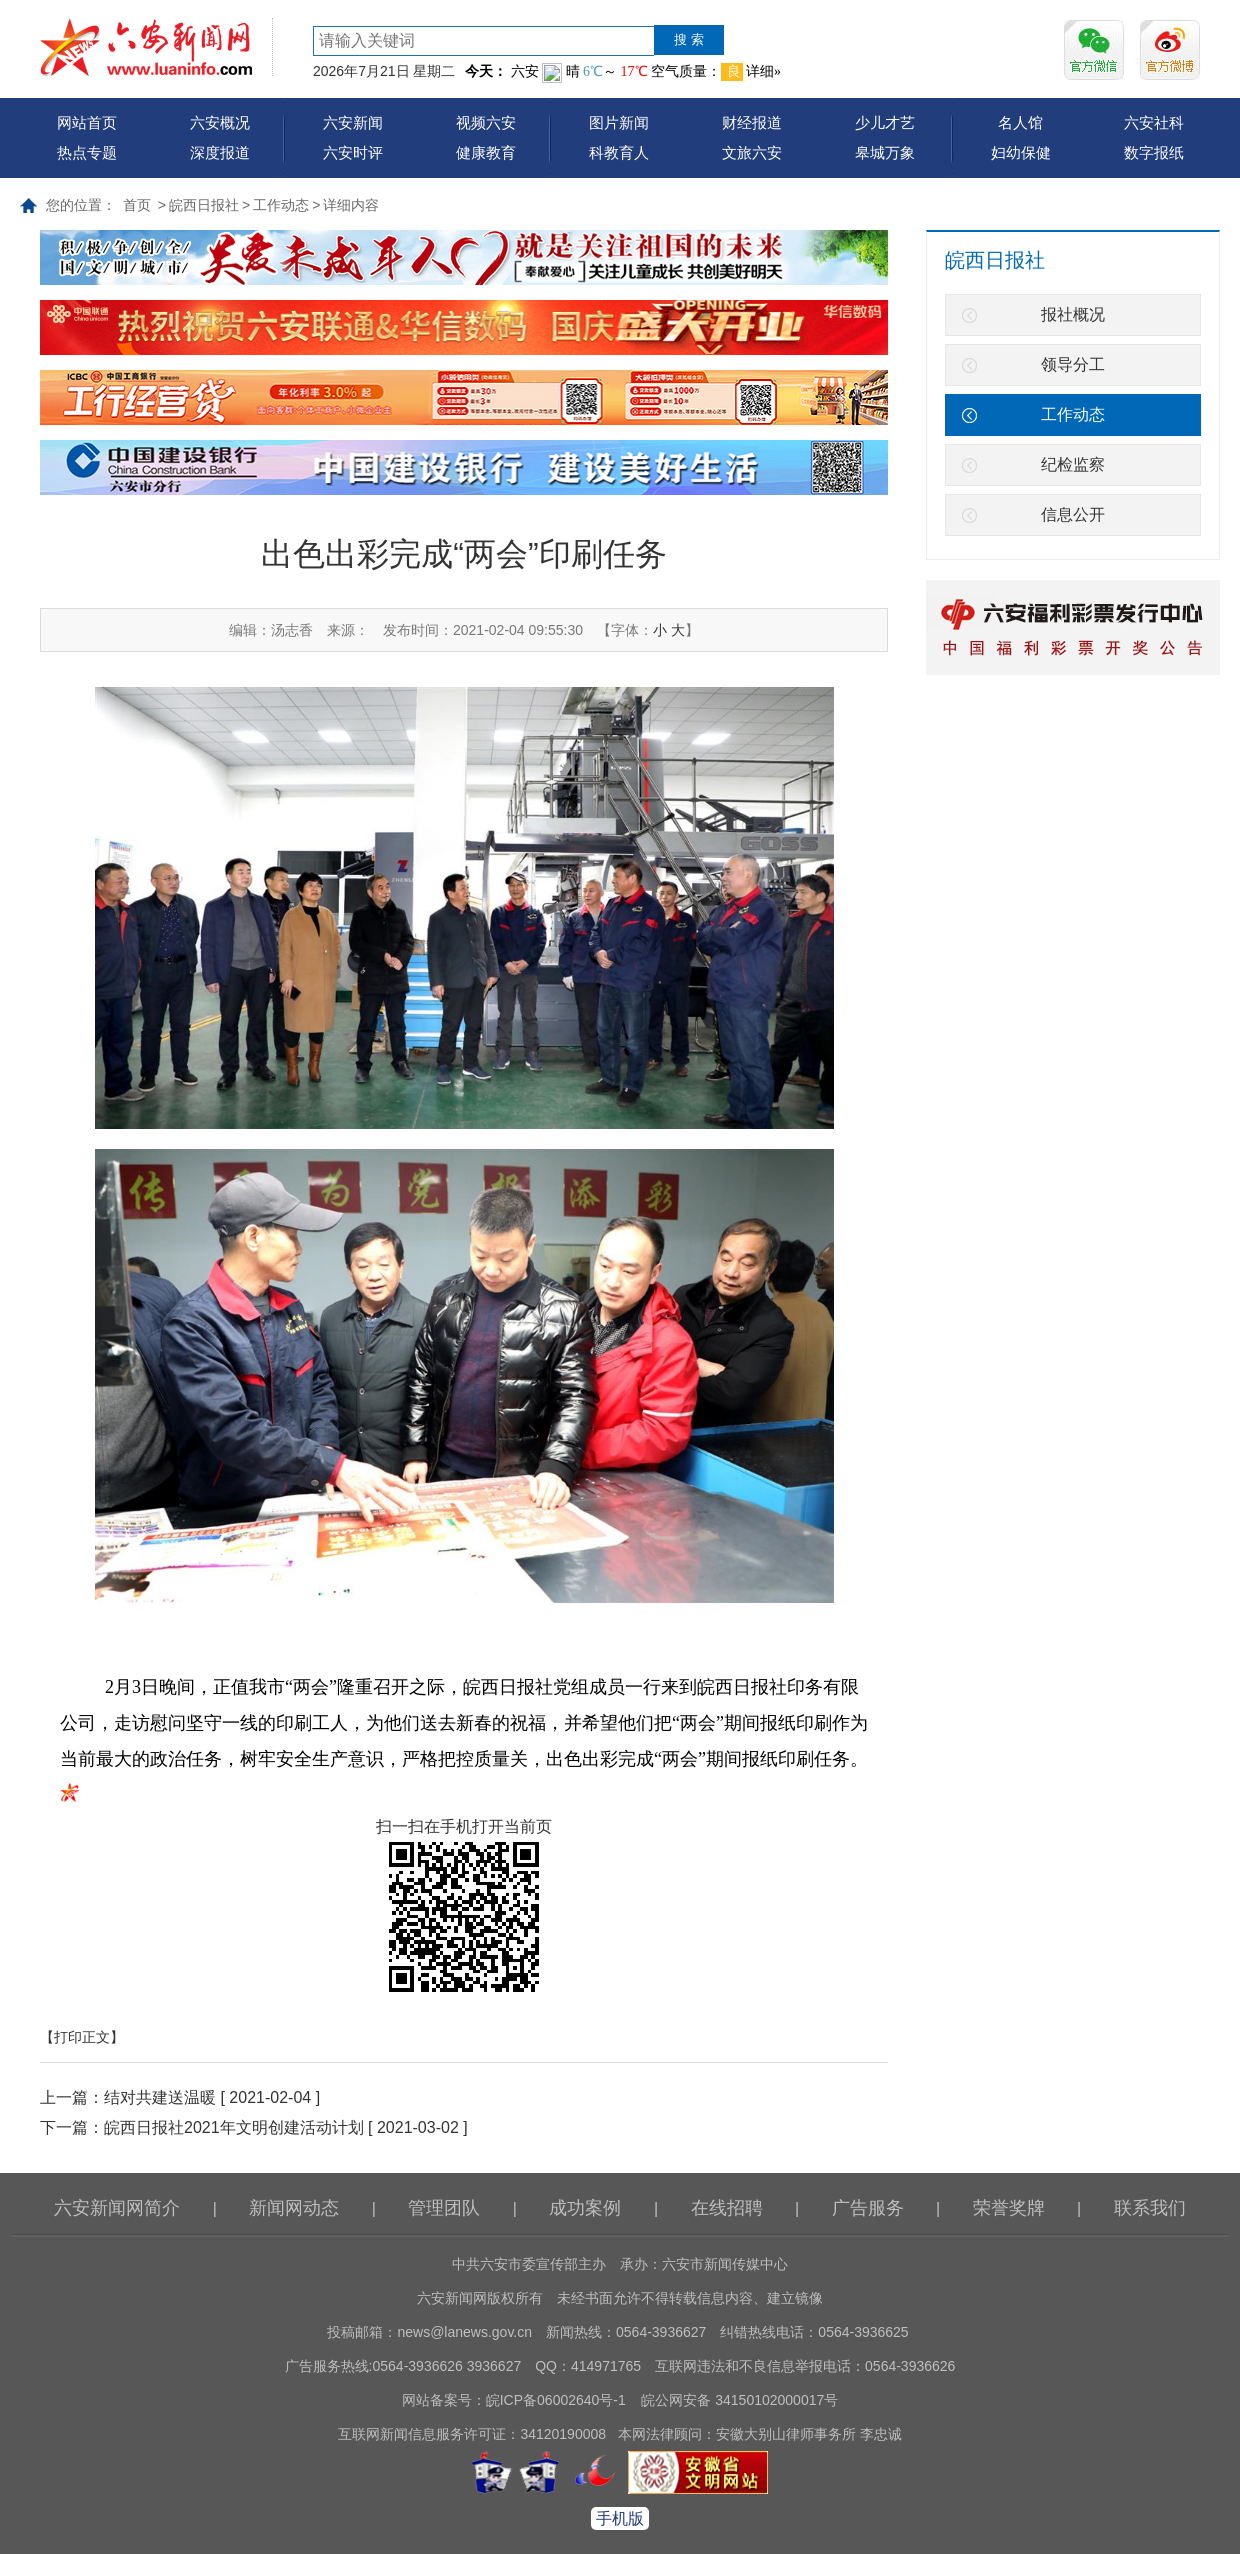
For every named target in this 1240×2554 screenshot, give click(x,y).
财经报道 (752, 122)
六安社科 (1154, 122)
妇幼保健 (1021, 152)
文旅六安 (752, 152)
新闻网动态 (294, 2208)
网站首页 (87, 122)
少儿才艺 (885, 122)
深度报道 (220, 152)
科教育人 (619, 152)
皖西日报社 (204, 205)
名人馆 (1020, 122)
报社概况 (1073, 314)
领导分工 (1073, 364)
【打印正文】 (82, 2037)
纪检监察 (1073, 464)
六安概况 (220, 122)
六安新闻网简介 (117, 2208)
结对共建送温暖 (160, 2097)
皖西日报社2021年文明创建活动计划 (234, 2127)
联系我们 (1150, 2208)
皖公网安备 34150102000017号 (739, 2400)
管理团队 (444, 2208)
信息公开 (1073, 514)
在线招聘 (727, 2208)
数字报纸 (1154, 152)
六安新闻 (353, 122)
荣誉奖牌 (1009, 2208)
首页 (137, 205)
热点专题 (87, 152)
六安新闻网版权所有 (480, 2298)
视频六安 (486, 122)
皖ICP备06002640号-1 (556, 2400)
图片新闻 (619, 122)
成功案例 (585, 2208)
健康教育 (486, 152)
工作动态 (281, 205)
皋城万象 (885, 152)
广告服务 (868, 2208)
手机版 (620, 2518)
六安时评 (353, 152)
